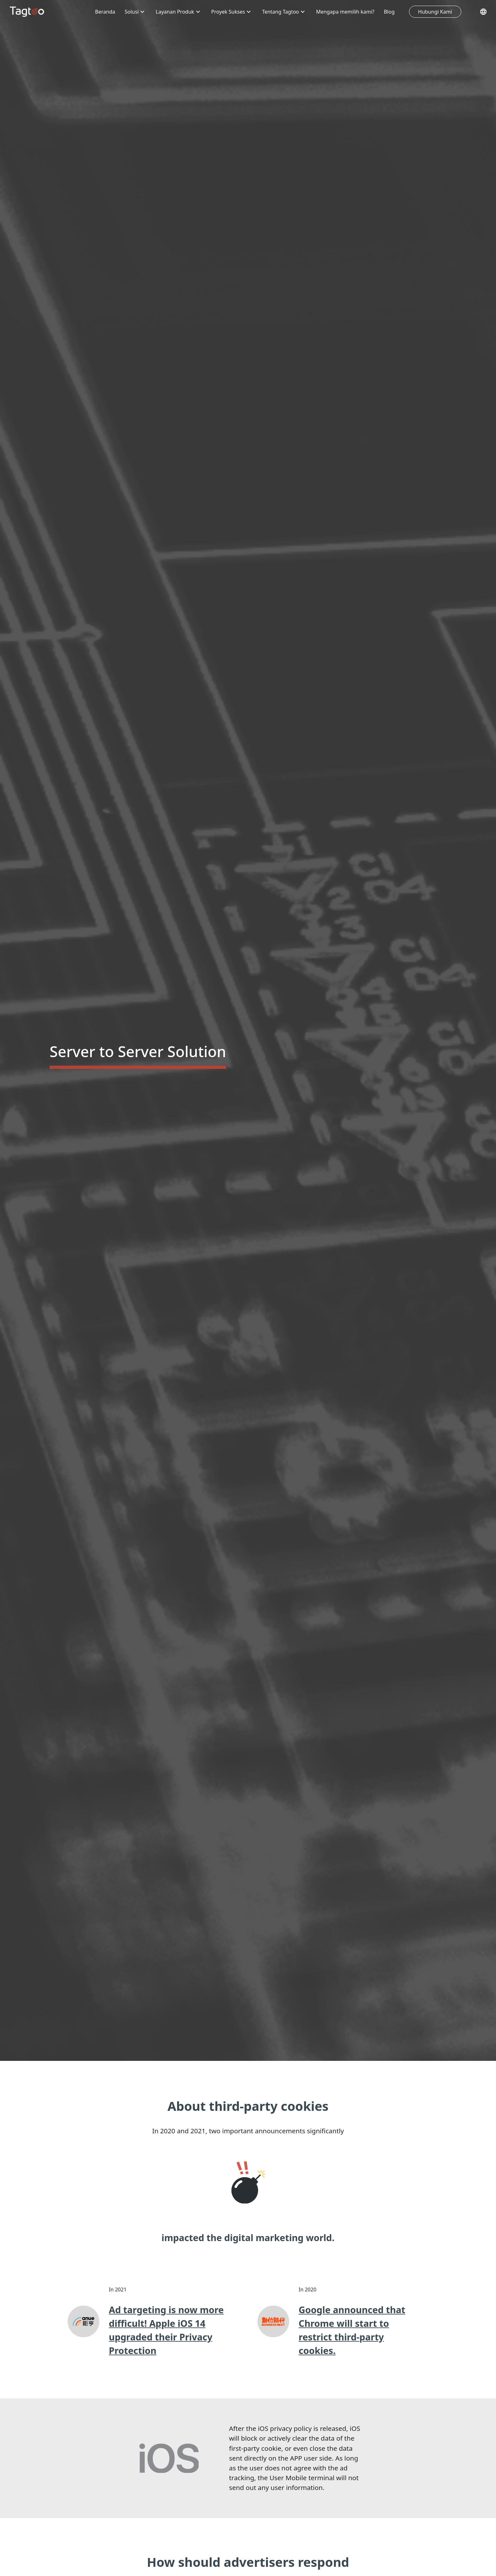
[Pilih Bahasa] (483, 11)
